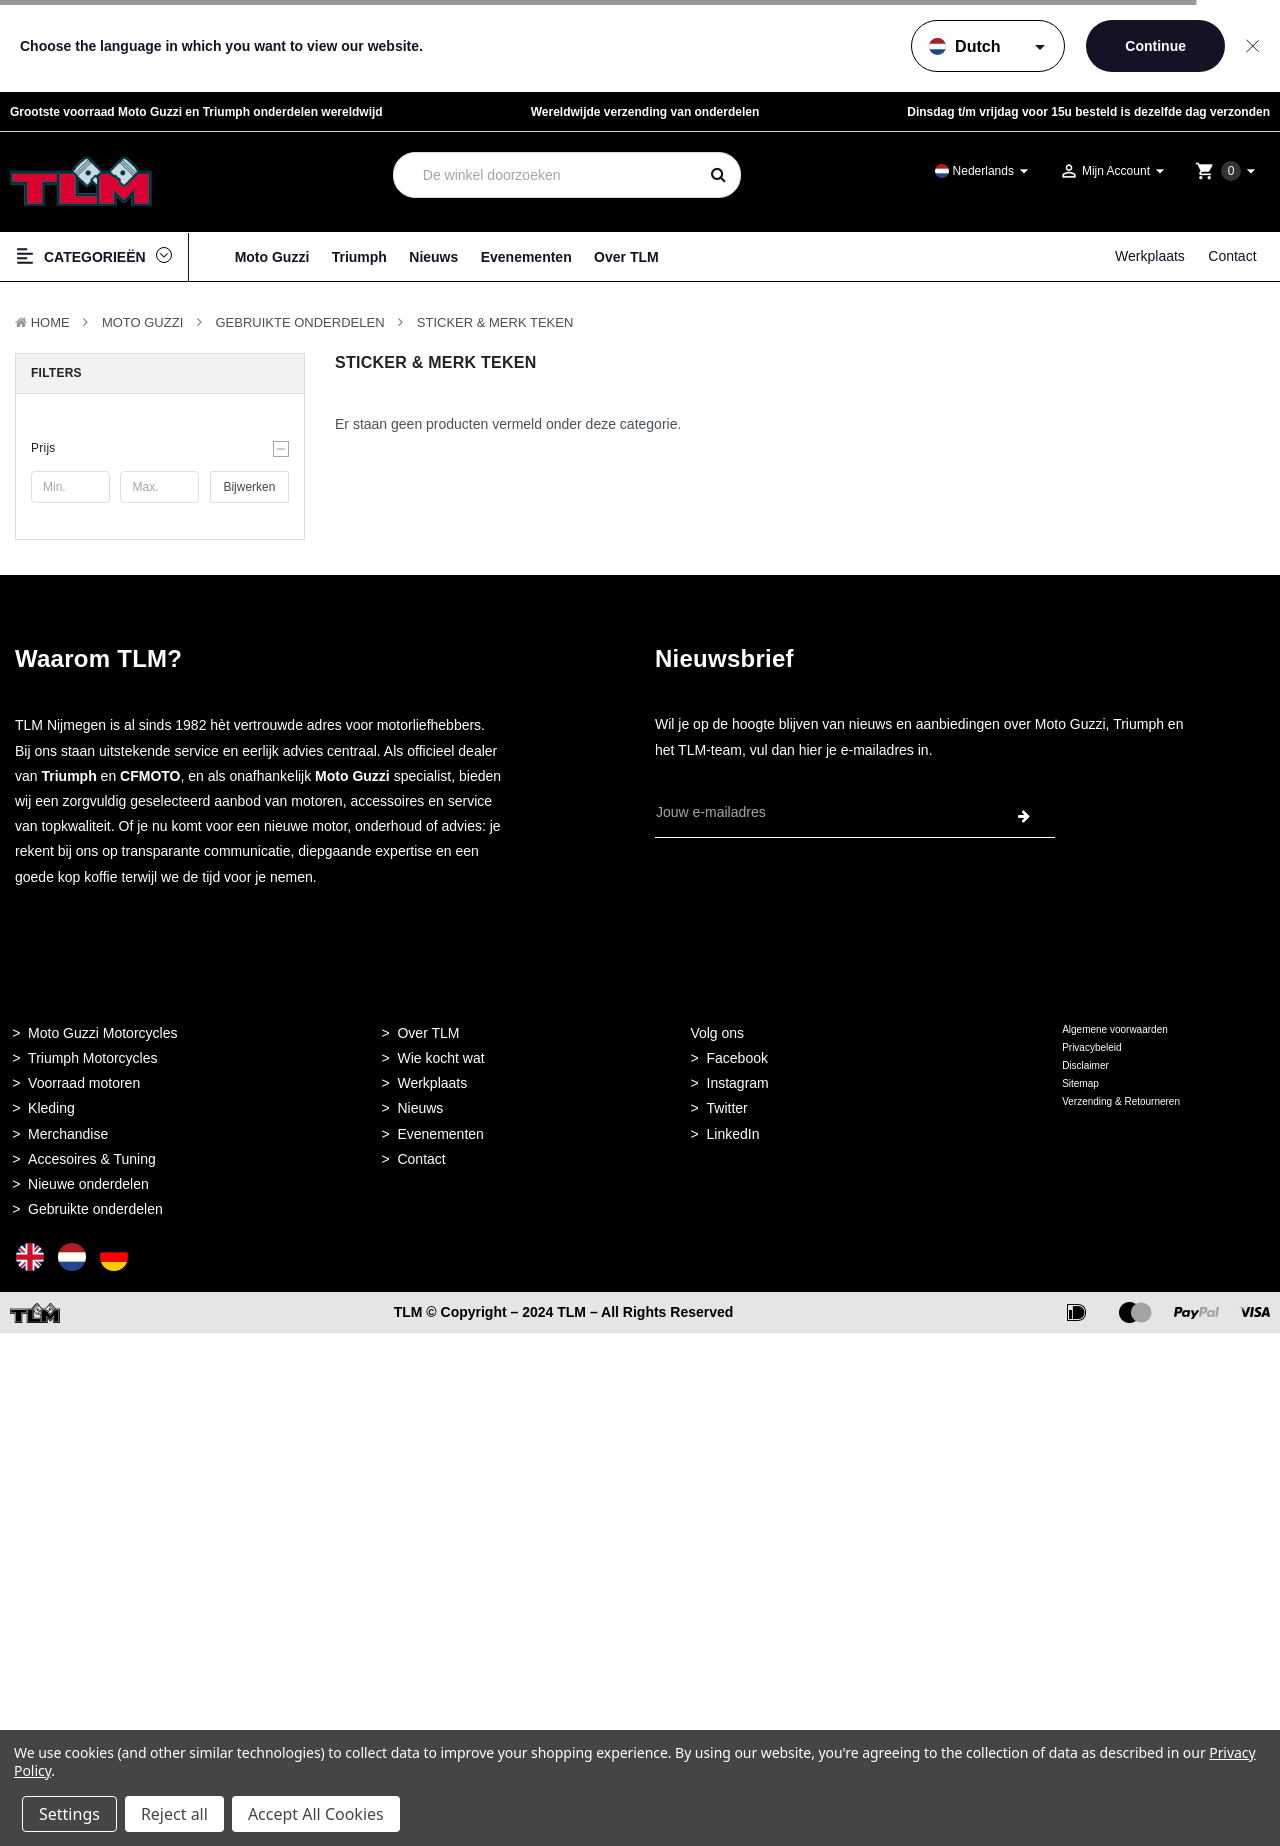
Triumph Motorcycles (92, 1058)
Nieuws (433, 257)
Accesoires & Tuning (92, 1159)
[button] (160, 448)
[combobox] (545, 175)
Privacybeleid (1091, 1047)
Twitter (727, 1108)
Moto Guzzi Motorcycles (102, 1033)
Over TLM (626, 257)
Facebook (737, 1058)
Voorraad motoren (84, 1083)
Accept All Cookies (316, 1814)
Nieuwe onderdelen (88, 1184)
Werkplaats (1150, 256)
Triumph (359, 257)
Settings (69, 1814)
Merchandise (68, 1134)
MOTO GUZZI (142, 322)
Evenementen (526, 257)
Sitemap (1080, 1083)
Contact (1232, 256)
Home (50, 322)
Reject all (174, 1814)
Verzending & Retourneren (1121, 1101)
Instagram (738, 1083)
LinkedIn (733, 1134)
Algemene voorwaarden (1115, 1029)
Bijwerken (249, 487)
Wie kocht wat (440, 1058)
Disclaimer (1085, 1065)
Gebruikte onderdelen (300, 322)
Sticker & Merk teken (495, 322)
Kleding (51, 1108)
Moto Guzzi (272, 257)
